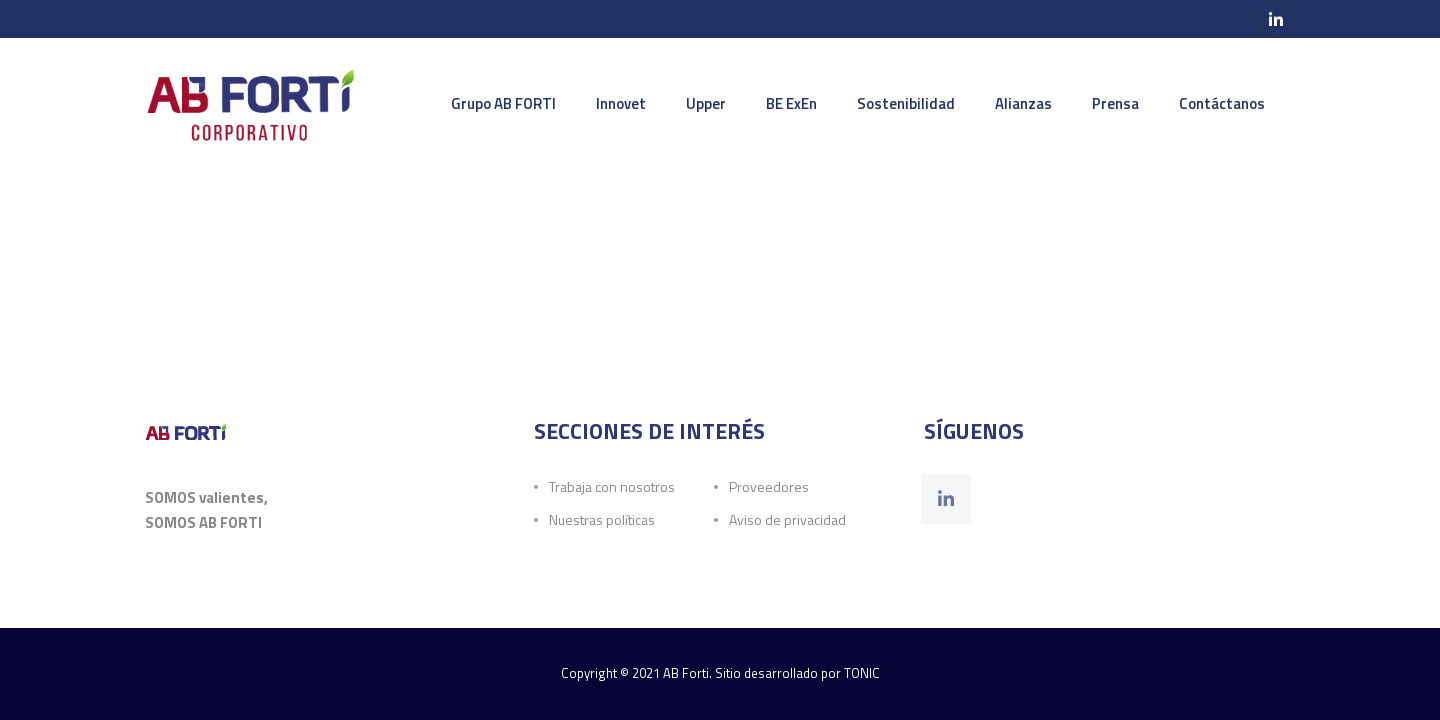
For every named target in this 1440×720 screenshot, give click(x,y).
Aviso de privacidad (787, 519)
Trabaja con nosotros (612, 486)
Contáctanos (1222, 103)
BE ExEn (791, 103)
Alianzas (1023, 103)
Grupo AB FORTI (503, 103)
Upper (706, 103)
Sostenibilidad (906, 103)
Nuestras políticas (602, 519)
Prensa (1115, 103)
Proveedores (769, 486)
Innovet (621, 103)
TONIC (862, 673)
